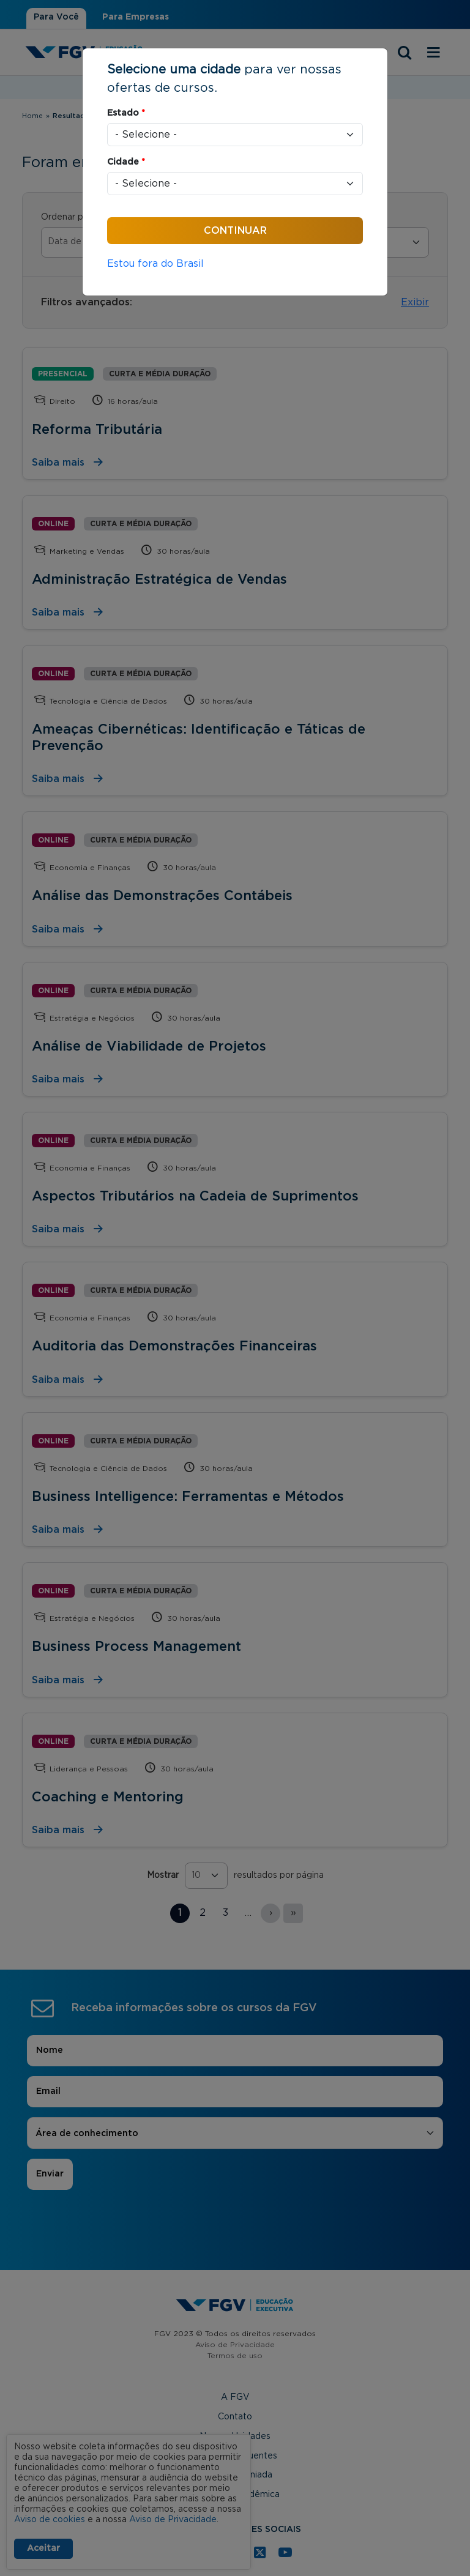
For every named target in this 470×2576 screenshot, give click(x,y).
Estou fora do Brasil (155, 264)
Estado (126, 113)
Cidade (126, 162)
